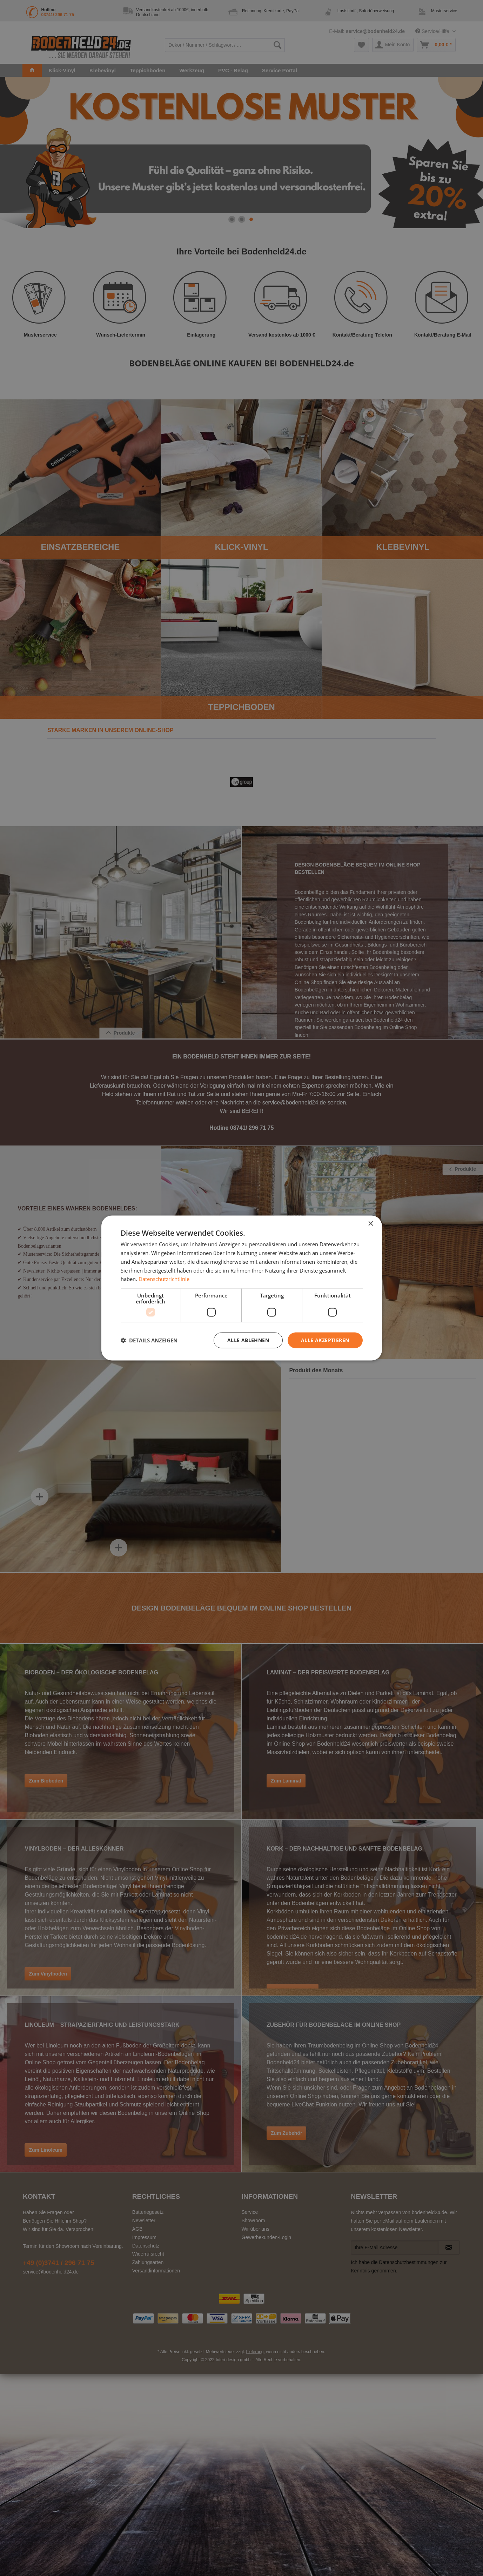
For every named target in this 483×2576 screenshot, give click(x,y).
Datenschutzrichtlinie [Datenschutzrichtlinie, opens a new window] (164, 1278)
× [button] (370, 1224)
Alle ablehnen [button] (248, 1340)
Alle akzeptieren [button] (325, 1340)
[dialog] (241, 1288)
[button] (149, 1340)
